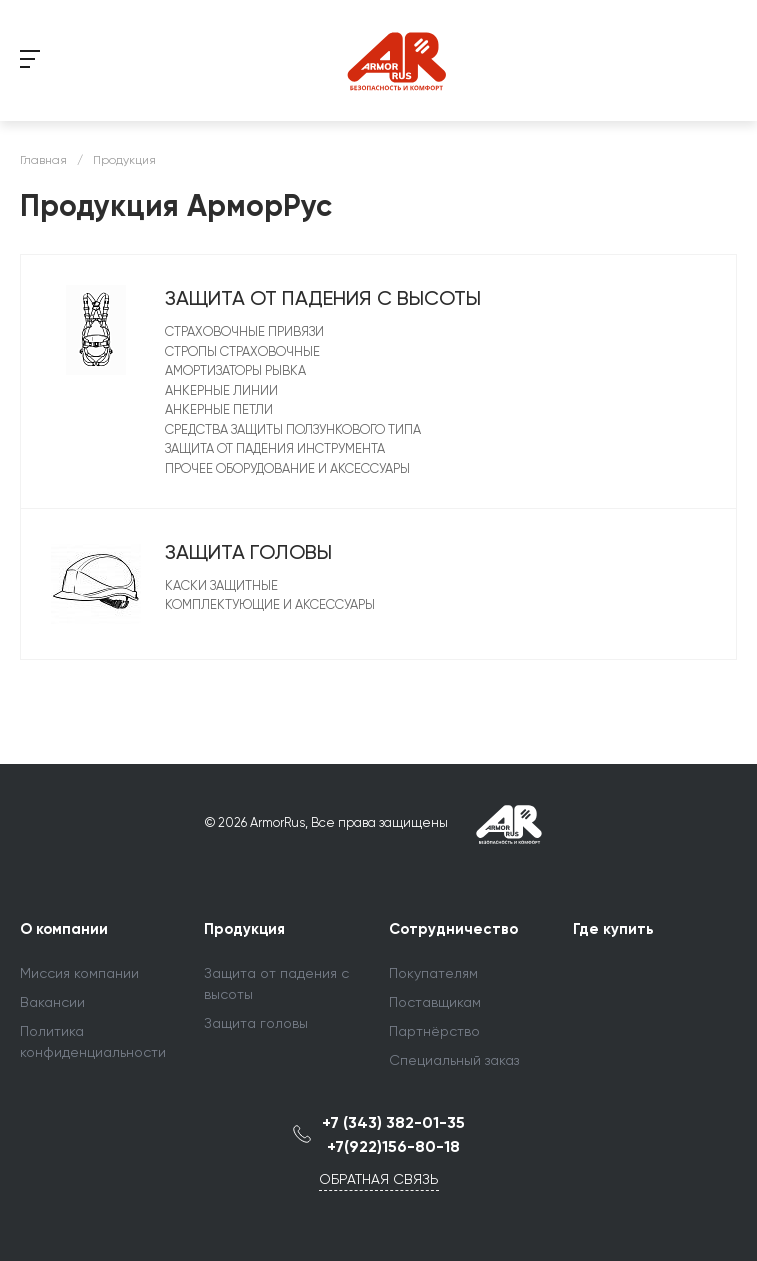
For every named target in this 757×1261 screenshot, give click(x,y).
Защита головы (248, 552)
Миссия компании (79, 973)
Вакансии (52, 1002)
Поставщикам (435, 1002)
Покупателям (433, 973)
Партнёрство (434, 1031)
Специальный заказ (454, 1060)
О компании (64, 929)
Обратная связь (379, 1179)
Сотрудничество (453, 929)
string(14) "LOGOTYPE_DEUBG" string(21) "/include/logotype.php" (399, 60)
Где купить (613, 929)
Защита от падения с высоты (323, 298)
